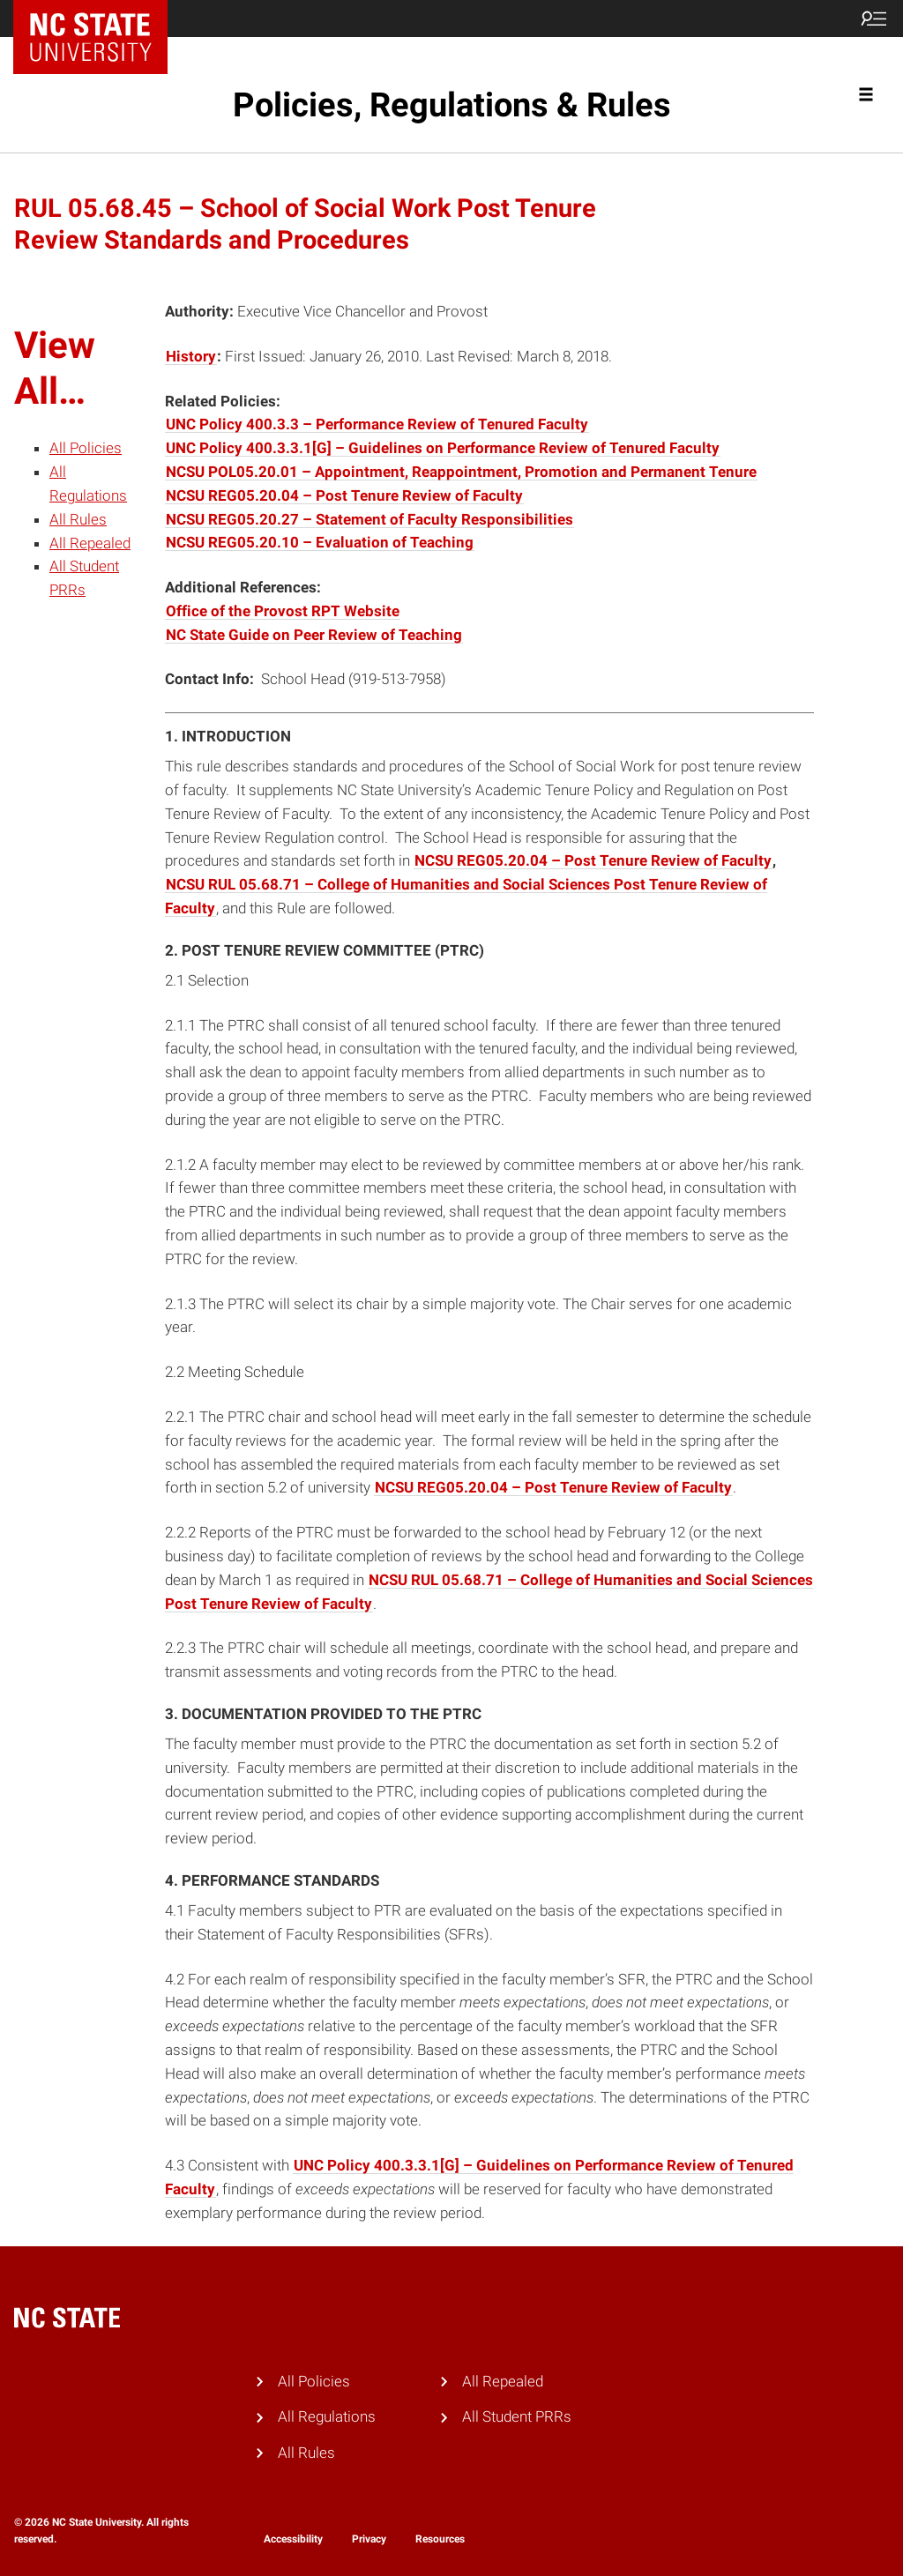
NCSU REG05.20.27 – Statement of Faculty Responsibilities (369, 519)
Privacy (369, 2539)
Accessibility (293, 2539)
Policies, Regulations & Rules (452, 105)
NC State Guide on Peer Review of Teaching (314, 635)
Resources (440, 2539)
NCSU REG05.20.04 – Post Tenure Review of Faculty (344, 495)
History (191, 356)
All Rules (78, 519)
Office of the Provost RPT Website (282, 611)
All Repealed (90, 543)
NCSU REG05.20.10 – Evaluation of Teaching (320, 542)
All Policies (85, 448)
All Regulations (327, 2416)
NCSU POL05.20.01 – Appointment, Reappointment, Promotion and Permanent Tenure (461, 471)
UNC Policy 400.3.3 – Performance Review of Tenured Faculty (377, 424)
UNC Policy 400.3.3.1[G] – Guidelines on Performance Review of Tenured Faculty (443, 448)
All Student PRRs (516, 2416)
